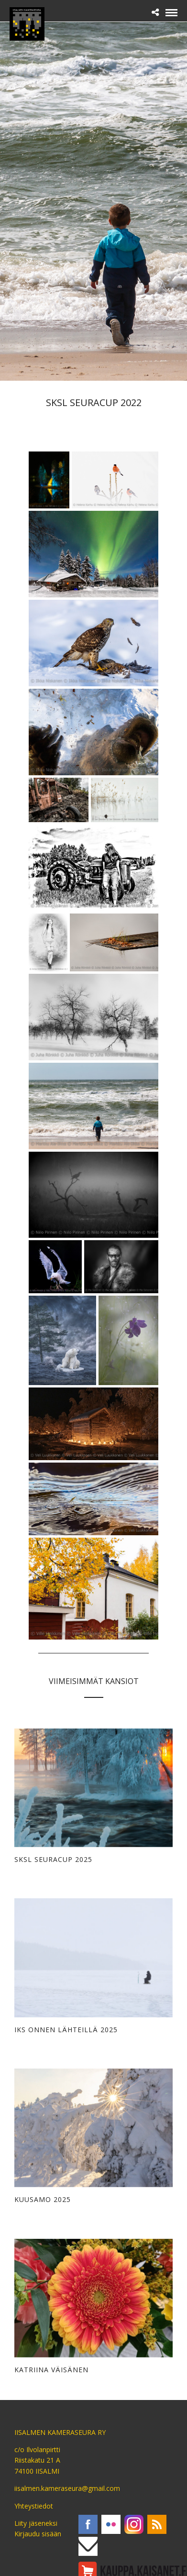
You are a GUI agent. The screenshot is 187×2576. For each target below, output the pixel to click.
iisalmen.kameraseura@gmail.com (67, 2488)
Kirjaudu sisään (37, 2533)
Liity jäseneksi (35, 2523)
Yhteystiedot (33, 2505)
